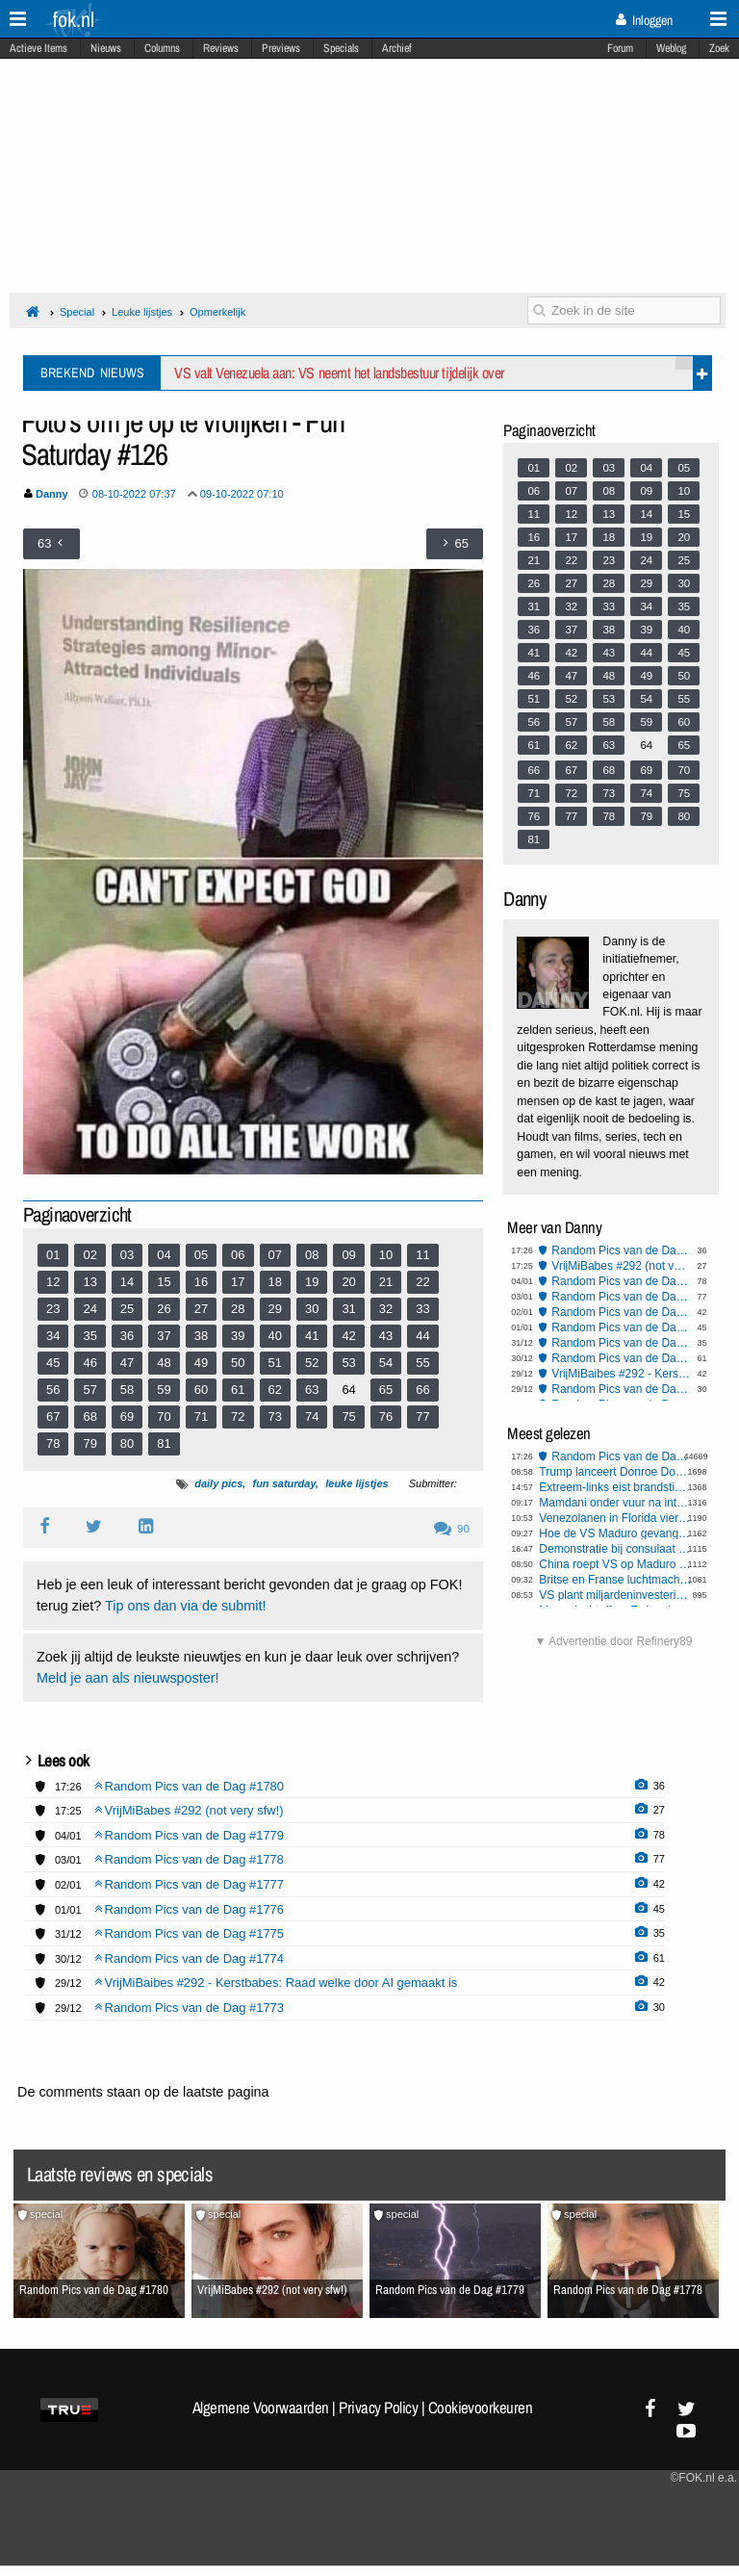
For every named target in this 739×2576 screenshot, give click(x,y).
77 (422, 1416)
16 (201, 1282)
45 (53, 1362)
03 (127, 1255)
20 (348, 1282)
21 (386, 1282)
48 (163, 1362)
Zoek (719, 48)
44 (422, 1335)
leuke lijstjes (356, 1483)
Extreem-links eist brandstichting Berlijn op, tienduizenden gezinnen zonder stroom (615, 1487)
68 (89, 1416)
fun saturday (284, 1483)
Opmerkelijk (217, 312)
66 (422, 1389)
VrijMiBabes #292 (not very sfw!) (621, 1266)
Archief (397, 48)
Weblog (671, 48)
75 (348, 1416)
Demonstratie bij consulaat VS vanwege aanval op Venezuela (615, 1549)
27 (201, 1308)
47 (127, 1362)
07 (275, 1255)
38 (201, 1335)
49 (201, 1362)
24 (89, 1308)
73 (275, 1416)
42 (348, 1335)
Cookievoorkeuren (480, 2407)
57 (89, 1389)
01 (53, 1255)
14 (127, 1282)
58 (127, 1389)
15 (163, 1282)
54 (386, 1362)
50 (237, 1362)
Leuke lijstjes (142, 312)
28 (237, 1308)
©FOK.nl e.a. (703, 2478)
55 (422, 1362)
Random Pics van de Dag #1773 (621, 1389)
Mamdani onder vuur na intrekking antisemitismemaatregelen (615, 1502)
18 (275, 1282)
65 (386, 1389)
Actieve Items (38, 48)
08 (312, 1255)
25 (127, 1308)
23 (53, 1308)
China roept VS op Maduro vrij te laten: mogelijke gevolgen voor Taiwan (615, 1564)
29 (275, 1308)
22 (422, 1282)
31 (348, 1308)
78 (53, 1443)
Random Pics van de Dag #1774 (621, 1358)
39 (237, 1335)
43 (386, 1335)
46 (89, 1362)
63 (312, 1389)
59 (163, 1389)
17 (237, 1282)
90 (452, 1528)
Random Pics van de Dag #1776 (621, 1327)
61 (237, 1389)
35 (89, 1335)
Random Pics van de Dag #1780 (621, 1250)
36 (127, 1335)
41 (312, 1335)
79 (89, 1443)
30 (312, 1308)
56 (53, 1389)
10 (386, 1255)
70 (163, 1416)
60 (201, 1389)
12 (53, 1282)
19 (312, 1282)
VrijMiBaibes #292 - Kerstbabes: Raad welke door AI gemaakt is (621, 1373)
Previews (281, 48)
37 (163, 1335)
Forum (620, 48)
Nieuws (105, 48)
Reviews (221, 48)
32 (386, 1308)
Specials (341, 48)
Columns (162, 48)
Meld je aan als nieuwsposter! (128, 1678)
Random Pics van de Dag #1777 (621, 1312)
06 (237, 1255)
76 (386, 1416)
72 (237, 1416)
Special (77, 312)
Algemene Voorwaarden (260, 2407)
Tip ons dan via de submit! (185, 1605)
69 (127, 1416)
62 (275, 1389)
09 (348, 1255)
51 (275, 1362)
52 (312, 1362)
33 (422, 1308)
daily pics (218, 1483)
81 (163, 1443)
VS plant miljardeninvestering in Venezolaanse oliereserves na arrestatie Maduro (615, 1595)
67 (53, 1416)
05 (201, 1255)
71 (201, 1416)
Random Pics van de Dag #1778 (621, 1296)
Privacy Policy (378, 2407)
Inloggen (644, 20)
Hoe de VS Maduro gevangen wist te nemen (615, 1533)
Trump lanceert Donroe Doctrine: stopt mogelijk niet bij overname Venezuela (615, 1472)
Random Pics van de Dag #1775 (621, 1343)
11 (422, 1255)
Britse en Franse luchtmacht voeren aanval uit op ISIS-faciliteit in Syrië (615, 1579)
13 (89, 1282)
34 (53, 1335)
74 (312, 1416)
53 (348, 1362)
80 (127, 1443)
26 (163, 1308)
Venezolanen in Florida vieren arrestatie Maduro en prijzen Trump (615, 1518)
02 (89, 1255)
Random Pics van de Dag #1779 (621, 1281)
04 (163, 1255)
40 (275, 1335)
